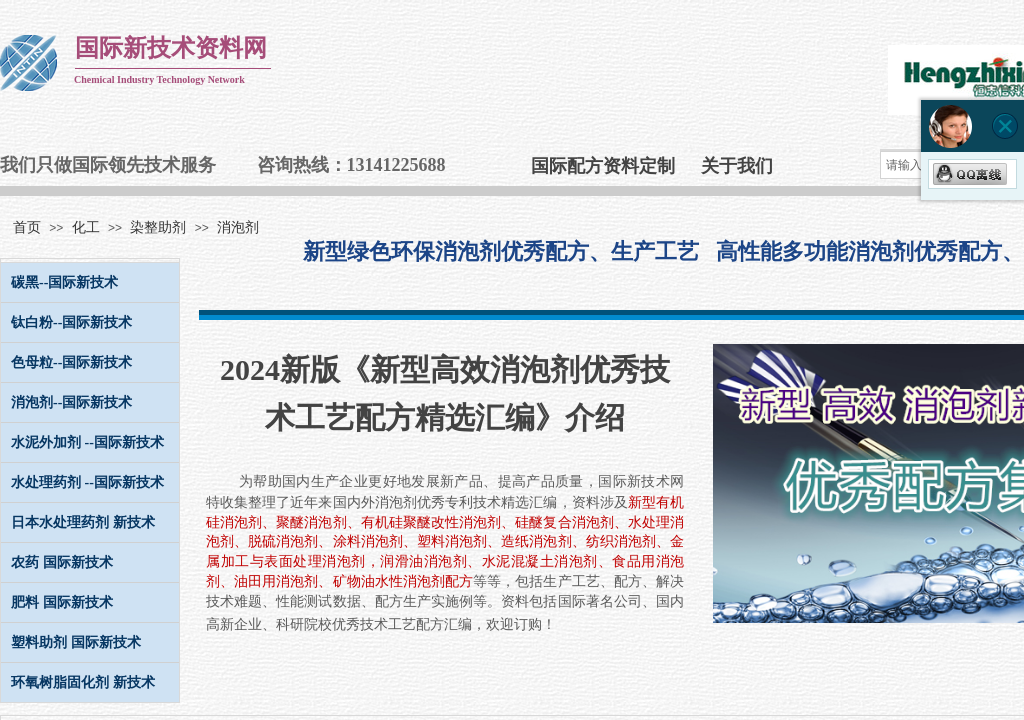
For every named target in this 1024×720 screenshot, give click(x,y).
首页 (27, 227)
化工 (86, 227)
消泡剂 (238, 227)
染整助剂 (158, 227)
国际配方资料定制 (603, 166)
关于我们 (737, 166)
